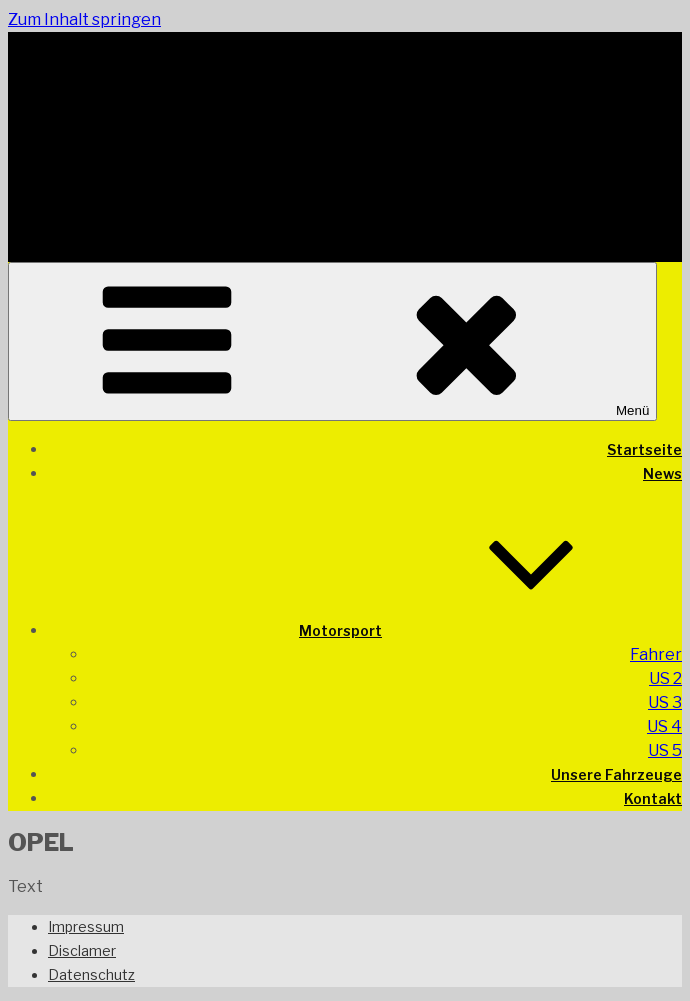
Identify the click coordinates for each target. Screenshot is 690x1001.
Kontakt (653, 798)
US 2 (665, 678)
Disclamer (82, 950)
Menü (332, 341)
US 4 (664, 726)
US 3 (665, 702)
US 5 (665, 750)
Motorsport (490, 630)
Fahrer (656, 654)
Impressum (86, 926)
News (662, 473)
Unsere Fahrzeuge (616, 774)
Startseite (644, 449)
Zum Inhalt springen (84, 19)
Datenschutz (91, 974)
